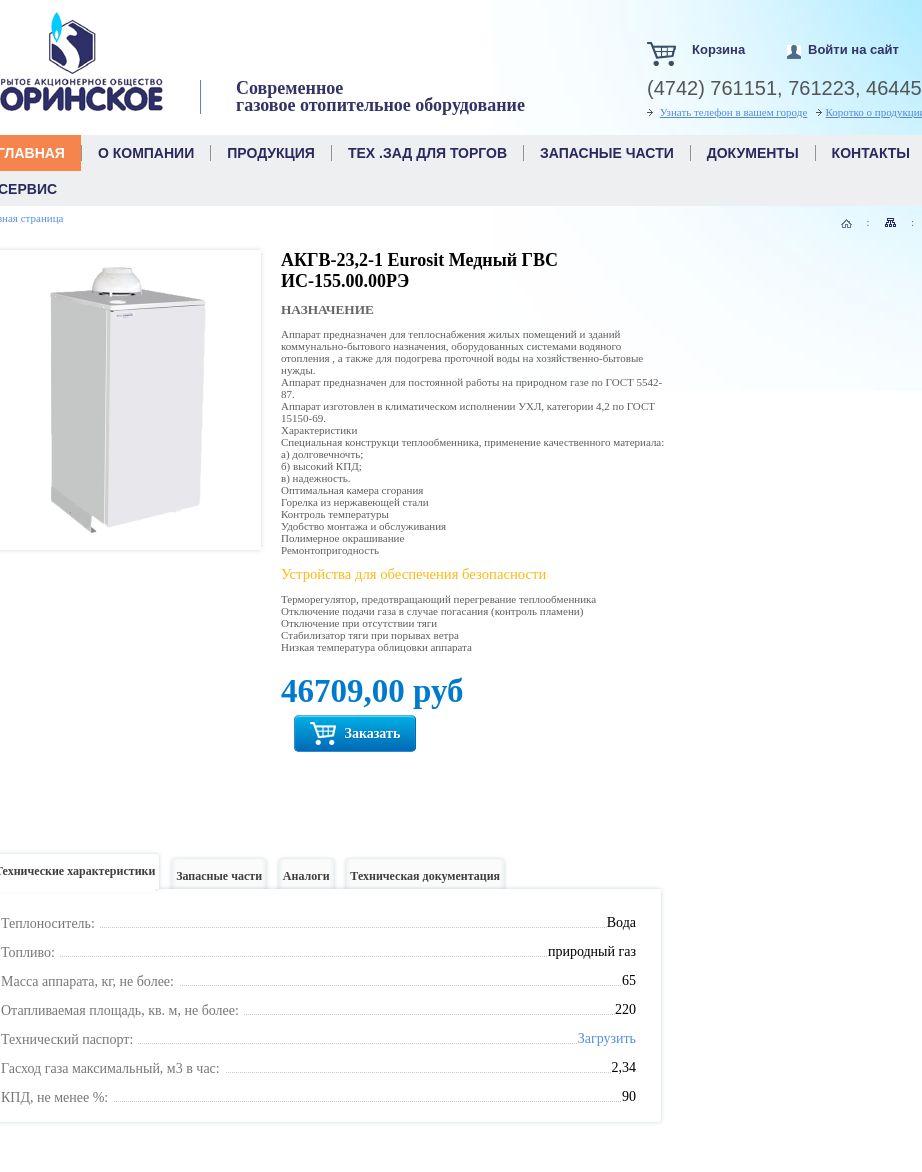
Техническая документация (425, 881)
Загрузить (607, 1038)
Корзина (718, 49)
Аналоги (306, 881)
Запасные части (219, 881)
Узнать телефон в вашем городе (734, 112)
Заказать (355, 733)
